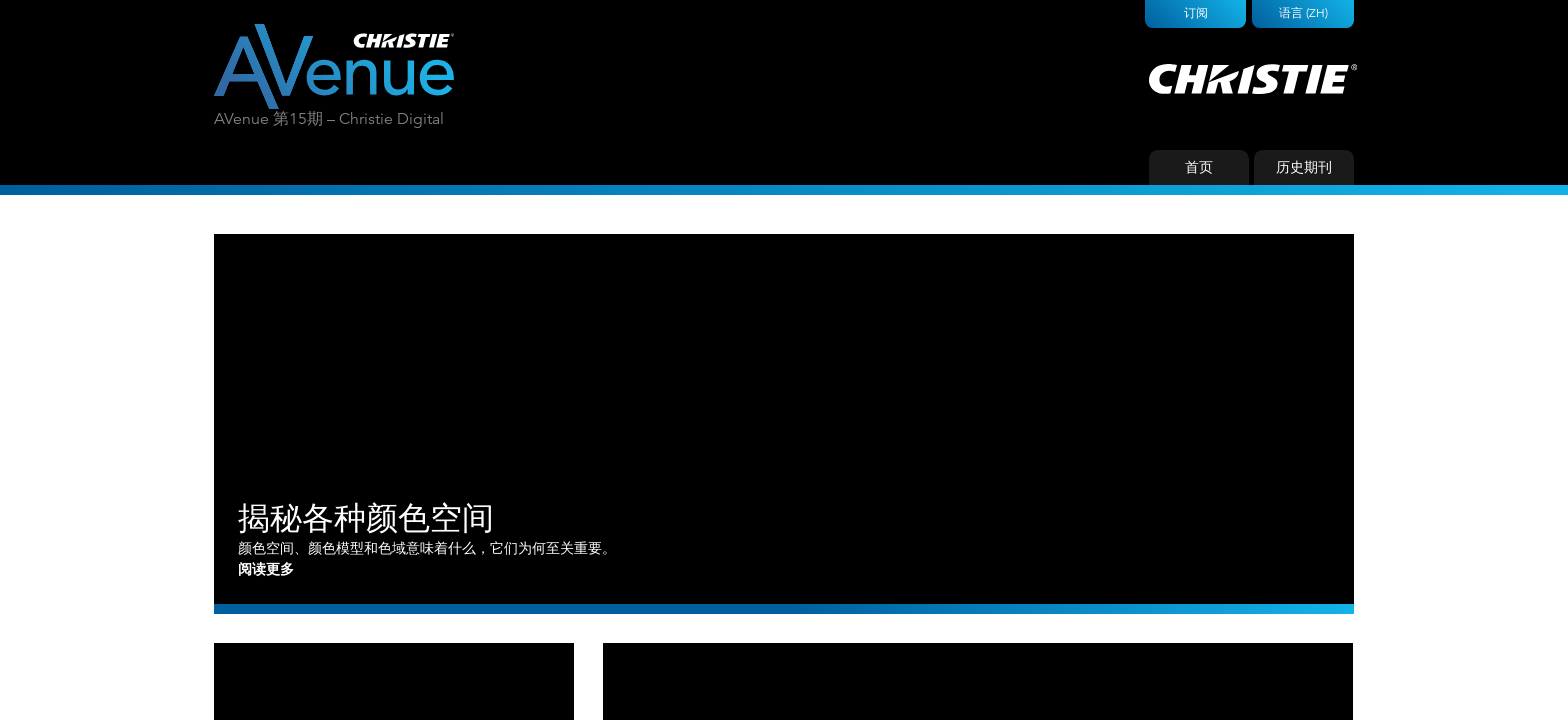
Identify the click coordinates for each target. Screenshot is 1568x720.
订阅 (1196, 12)
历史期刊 (1304, 167)
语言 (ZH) (1303, 12)
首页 (1199, 167)
